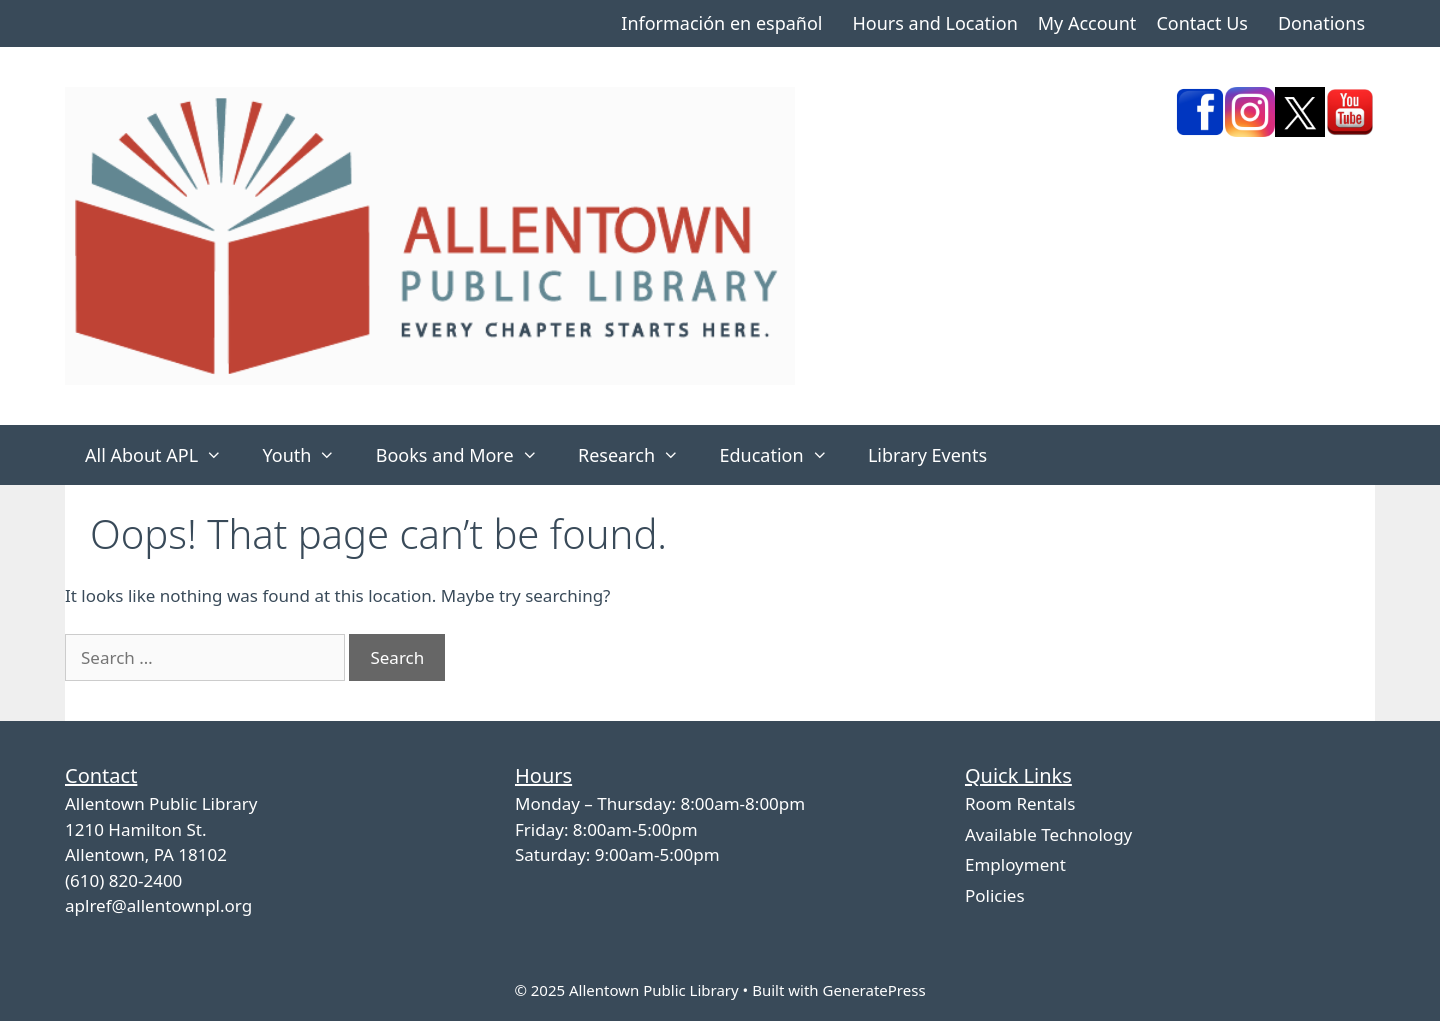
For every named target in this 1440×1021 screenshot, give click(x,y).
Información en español (721, 23)
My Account (1087, 23)
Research (638, 455)
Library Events (927, 455)
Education (783, 455)
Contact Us (1202, 23)
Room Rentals (1020, 803)
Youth (308, 455)
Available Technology (1048, 834)
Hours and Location (934, 23)
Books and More (467, 455)
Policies (995, 895)
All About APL (163, 455)
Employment (1015, 864)
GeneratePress (873, 990)
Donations (1321, 23)
